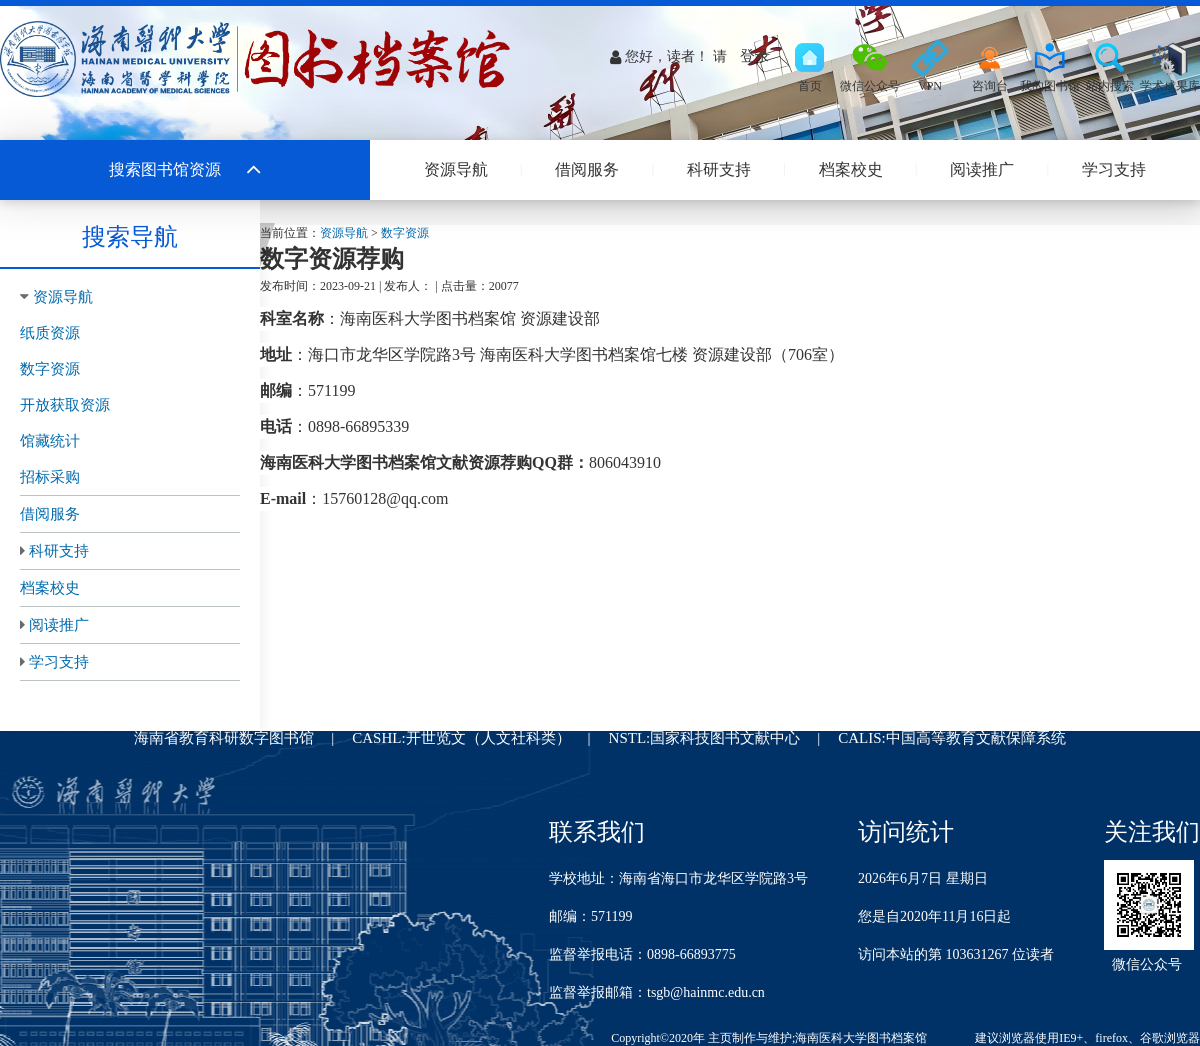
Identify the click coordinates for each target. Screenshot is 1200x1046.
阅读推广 (982, 169)
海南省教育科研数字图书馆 (224, 738)
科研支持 (719, 169)
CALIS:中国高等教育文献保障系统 (952, 738)
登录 (755, 56)
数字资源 (50, 369)
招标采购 (50, 477)
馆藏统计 (50, 441)
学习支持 (1114, 169)
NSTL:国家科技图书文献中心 (705, 738)
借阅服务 (587, 169)
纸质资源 (50, 333)
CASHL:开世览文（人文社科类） (461, 738)
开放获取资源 (65, 405)
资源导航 (456, 169)
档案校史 (851, 169)
